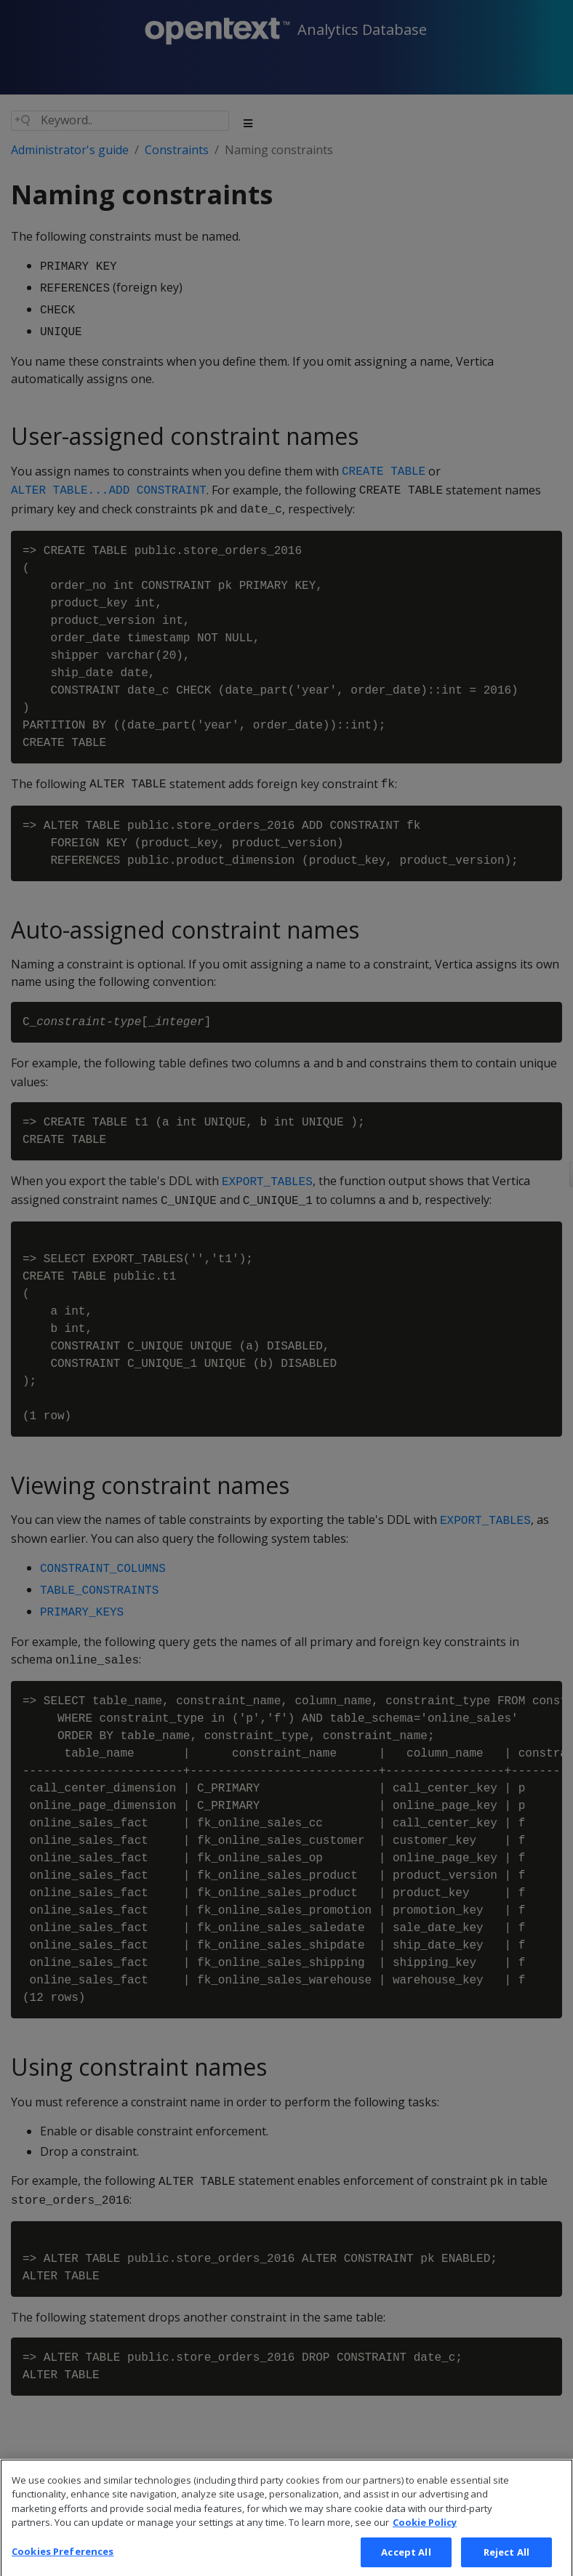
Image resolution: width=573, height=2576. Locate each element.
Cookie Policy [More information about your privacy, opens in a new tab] (425, 2536)
